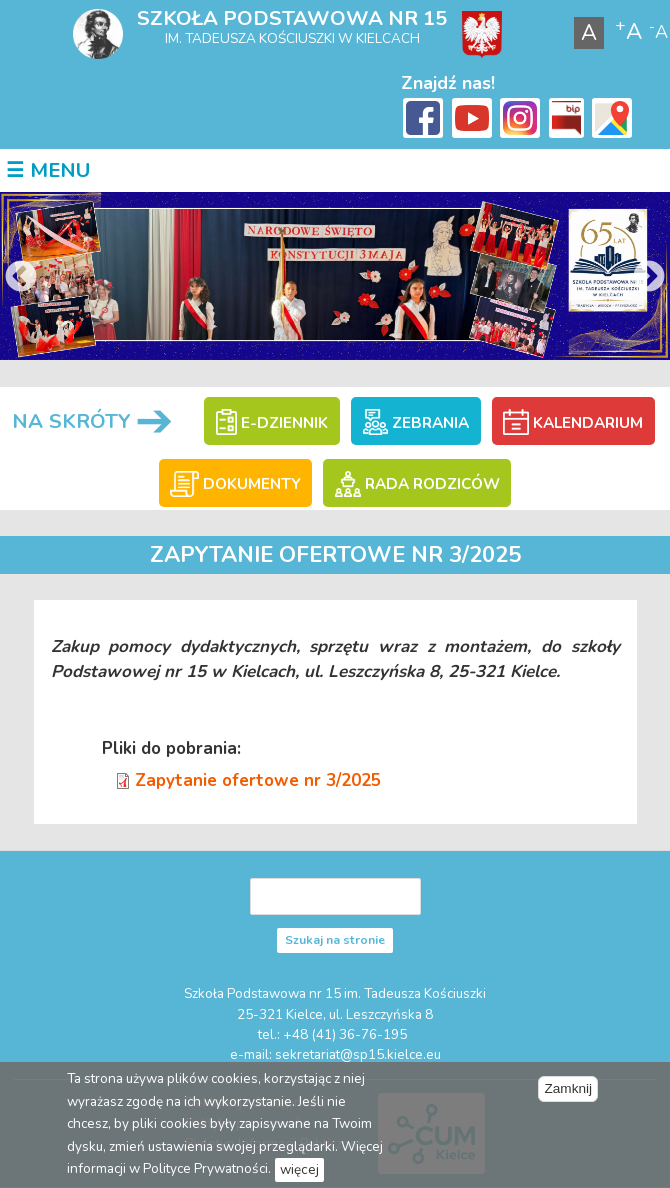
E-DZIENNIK (272, 423)
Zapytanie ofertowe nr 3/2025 (258, 780)
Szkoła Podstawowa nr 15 (292, 18)
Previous (21, 278)
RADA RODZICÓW (417, 484)
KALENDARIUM (572, 423)
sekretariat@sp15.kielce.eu (358, 1054)
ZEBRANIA (416, 423)
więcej (299, 1169)
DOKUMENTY (235, 484)
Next (649, 278)
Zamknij (568, 1088)
